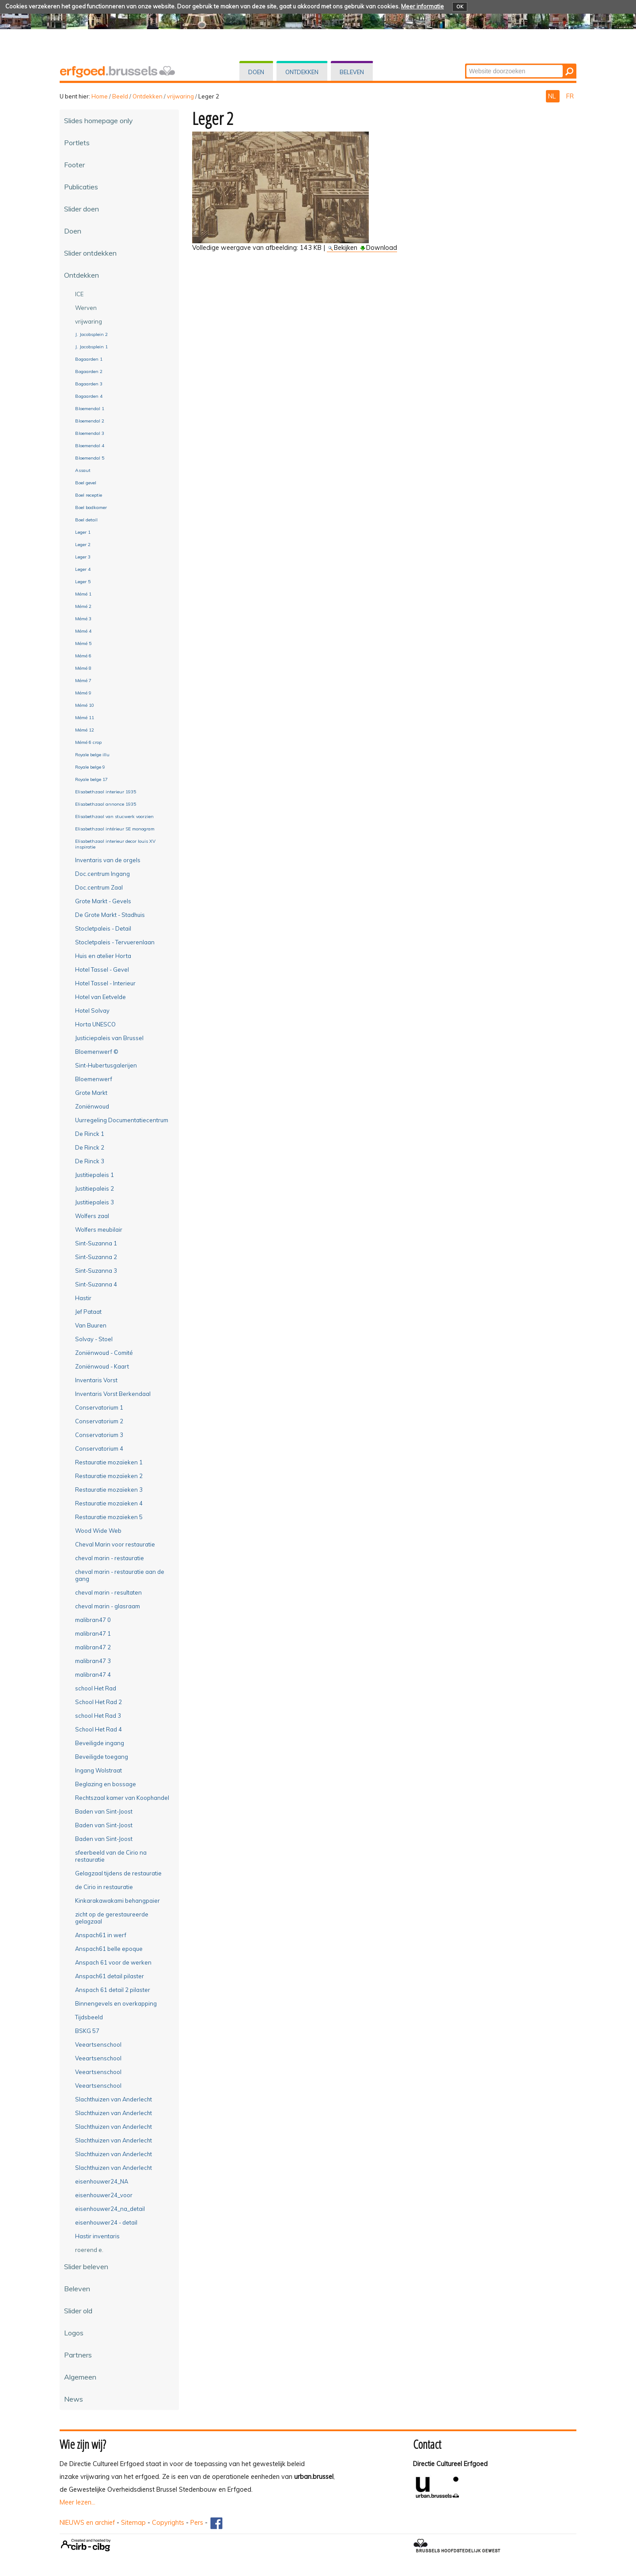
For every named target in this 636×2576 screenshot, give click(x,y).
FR (570, 96)
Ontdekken (301, 71)
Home (99, 96)
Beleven (352, 71)
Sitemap (133, 2523)
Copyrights (168, 2523)
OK (459, 7)
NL (552, 96)
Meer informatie (422, 6)
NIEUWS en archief (87, 2523)
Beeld (120, 96)
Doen (256, 71)
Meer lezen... (77, 2502)
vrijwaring (180, 96)
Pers (196, 2523)
